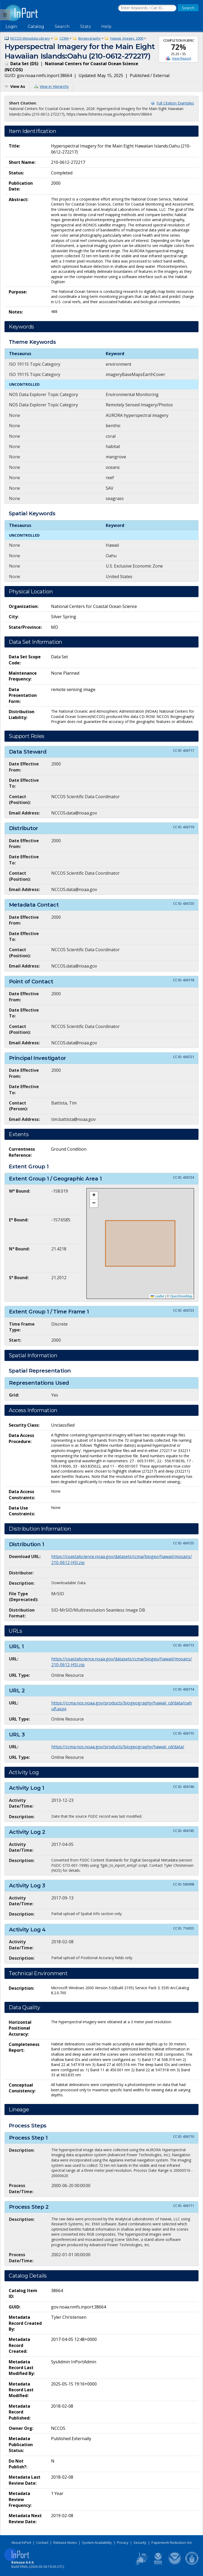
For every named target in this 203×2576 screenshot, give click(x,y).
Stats (85, 26)
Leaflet (157, 1296)
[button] (94, 1195)
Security (139, 2542)
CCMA (64, 38)
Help (106, 26)
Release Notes (65, 2542)
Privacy (122, 2542)
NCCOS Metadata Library (30, 38)
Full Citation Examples (175, 103)
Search (62, 26)
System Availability (97, 2542)
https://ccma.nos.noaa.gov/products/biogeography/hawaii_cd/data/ (117, 1747)
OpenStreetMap (181, 1296)
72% (178, 47)
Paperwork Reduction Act (171, 2542)
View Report (181, 58)
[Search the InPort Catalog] (147, 8)
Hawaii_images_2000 (126, 38)
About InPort (21, 2542)
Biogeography (89, 38)
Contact (42, 2542)
